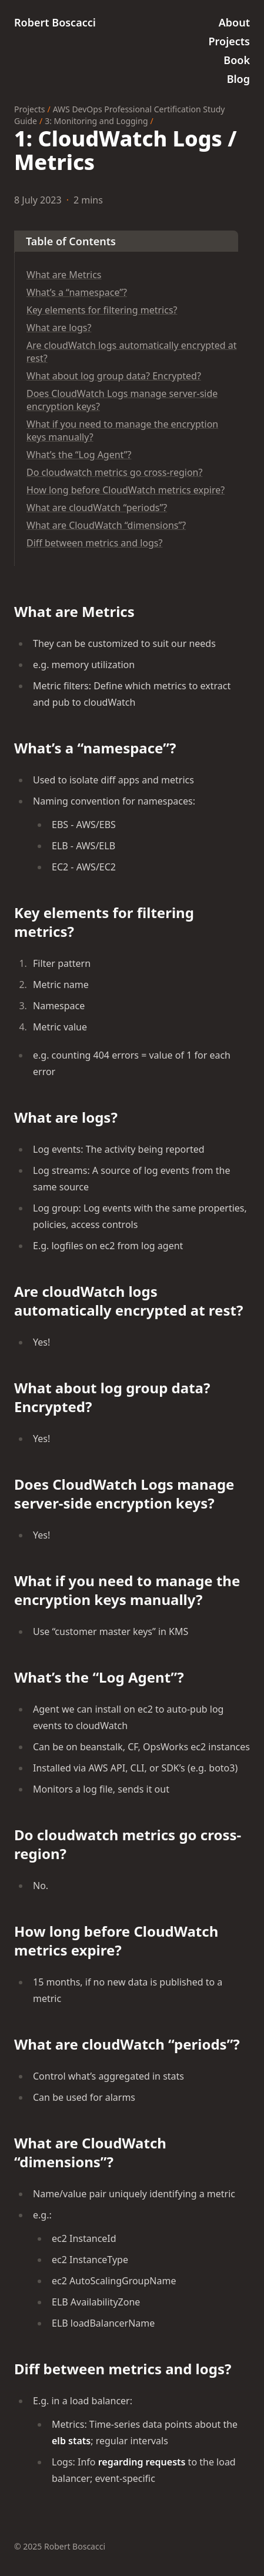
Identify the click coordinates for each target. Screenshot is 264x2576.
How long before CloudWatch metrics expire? (125, 489)
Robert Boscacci (55, 22)
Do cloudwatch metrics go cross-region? (114, 472)
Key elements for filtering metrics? (102, 309)
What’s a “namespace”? (76, 292)
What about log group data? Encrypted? (113, 375)
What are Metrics (64, 274)
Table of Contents (71, 241)
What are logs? (58, 327)
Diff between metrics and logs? (94, 542)
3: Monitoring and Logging (96, 120)
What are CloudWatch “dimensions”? (106, 525)
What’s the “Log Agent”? (78, 454)
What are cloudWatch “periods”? (96, 507)
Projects (29, 109)
